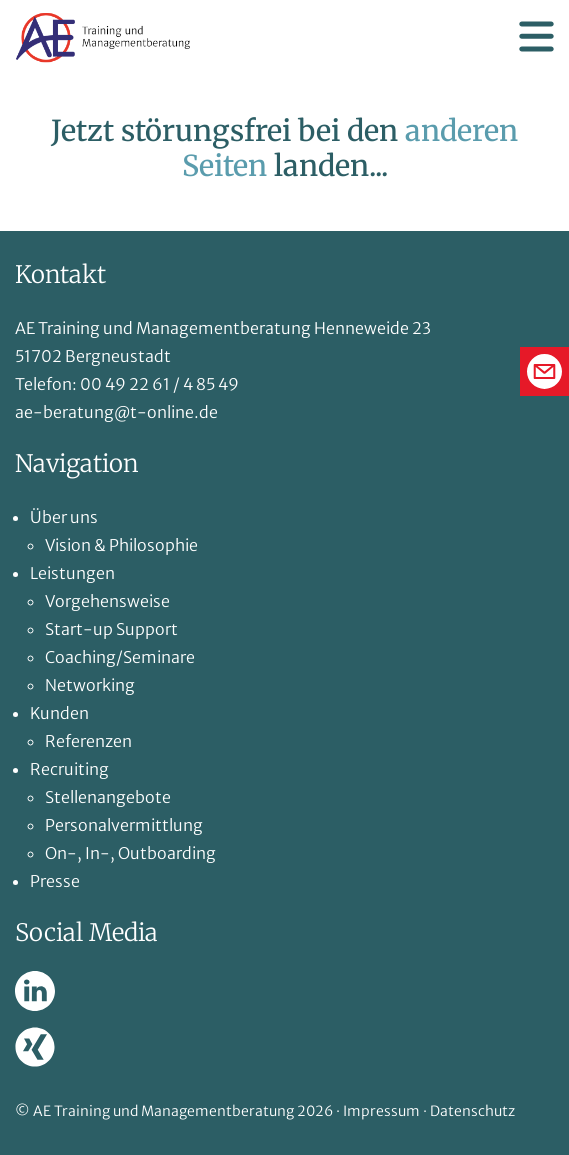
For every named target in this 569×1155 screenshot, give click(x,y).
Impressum (381, 1111)
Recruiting (69, 769)
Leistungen (72, 573)
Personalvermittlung (124, 825)
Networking (90, 685)
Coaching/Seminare (120, 657)
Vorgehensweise (107, 601)
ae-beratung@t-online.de (116, 412)
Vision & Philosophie (121, 545)
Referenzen (88, 741)
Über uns (64, 517)
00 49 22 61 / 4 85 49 (159, 384)
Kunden (59, 713)
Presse (55, 881)
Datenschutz (472, 1111)
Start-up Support (111, 629)
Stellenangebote (108, 797)
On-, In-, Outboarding (130, 853)
